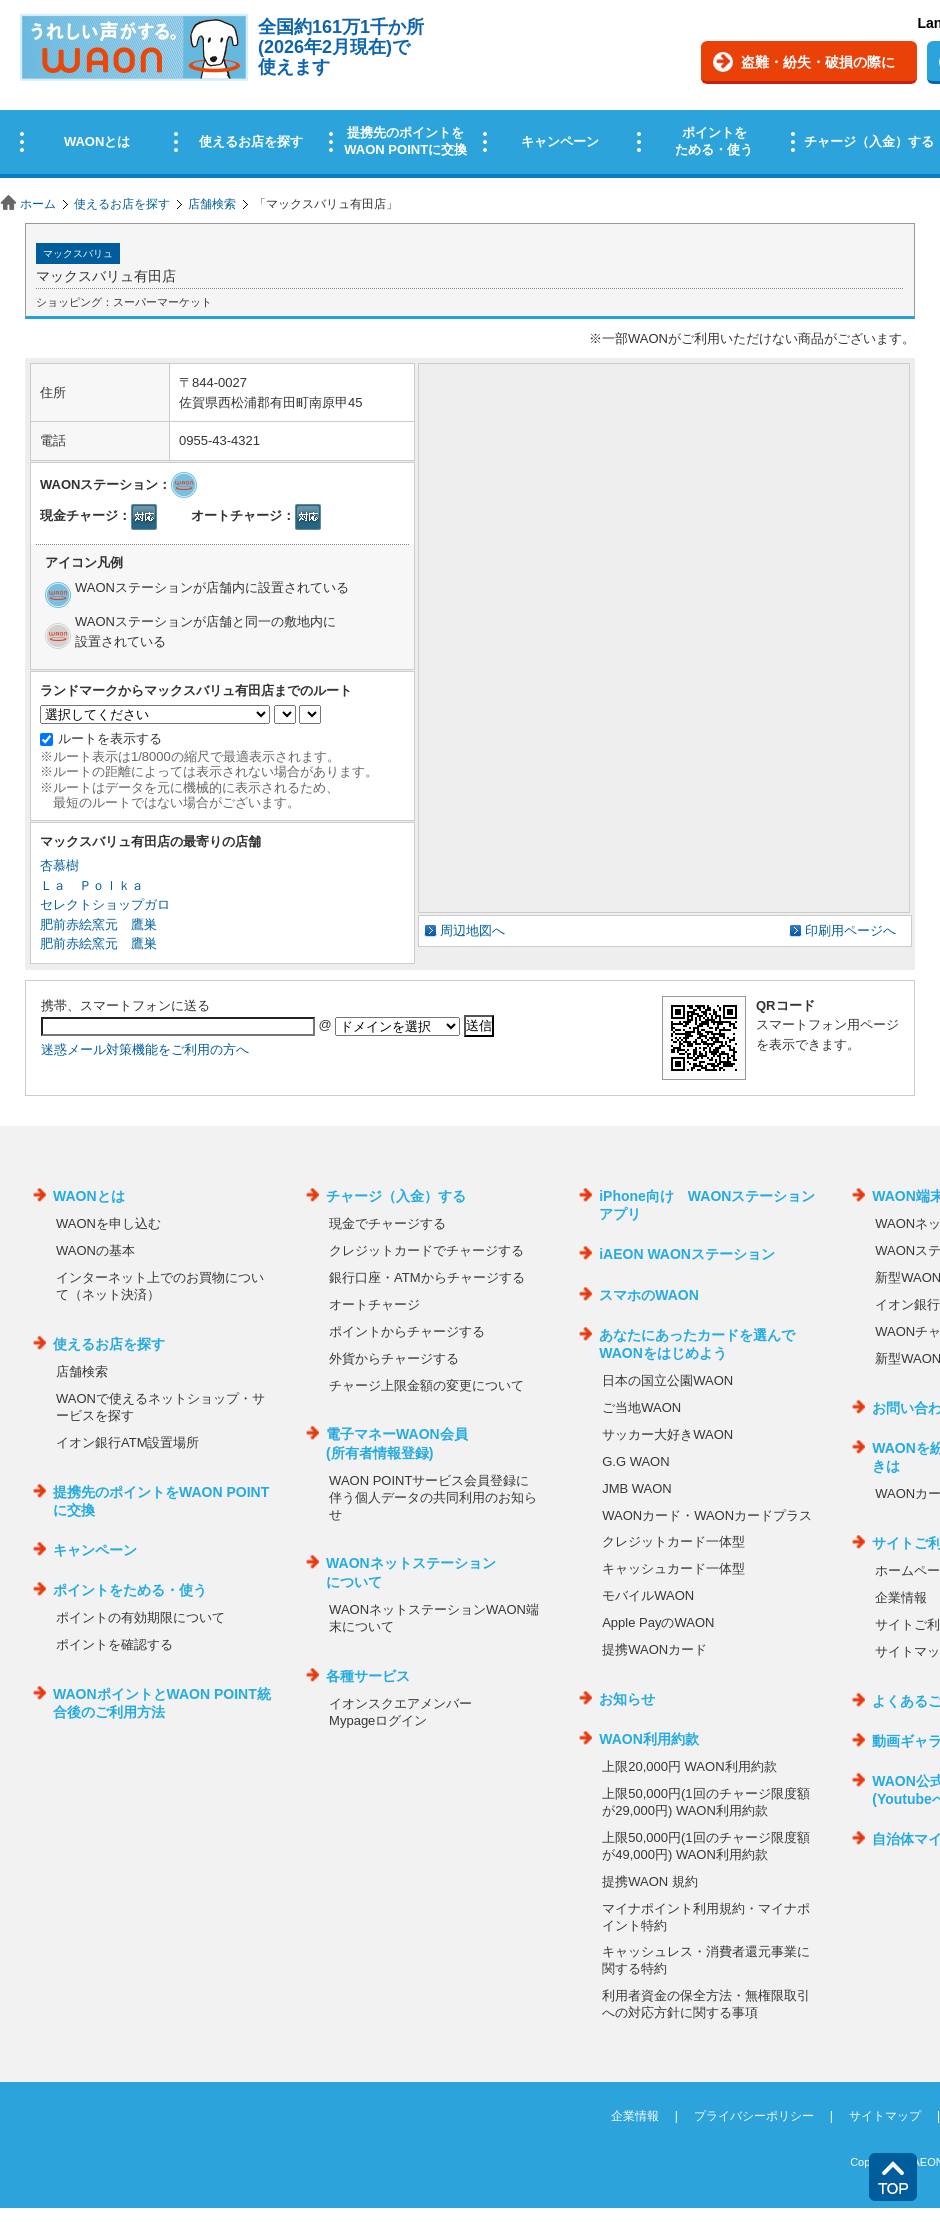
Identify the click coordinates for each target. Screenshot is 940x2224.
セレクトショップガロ (105, 904)
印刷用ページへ (850, 930)
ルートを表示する (110, 738)
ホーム (38, 204)
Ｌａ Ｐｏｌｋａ (92, 885)
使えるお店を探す (122, 204)
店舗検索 (212, 204)
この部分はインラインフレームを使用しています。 (470, 92)
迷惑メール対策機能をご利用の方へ (145, 1049)
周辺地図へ (472, 930)
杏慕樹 (59, 865)
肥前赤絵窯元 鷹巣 (98, 924)
